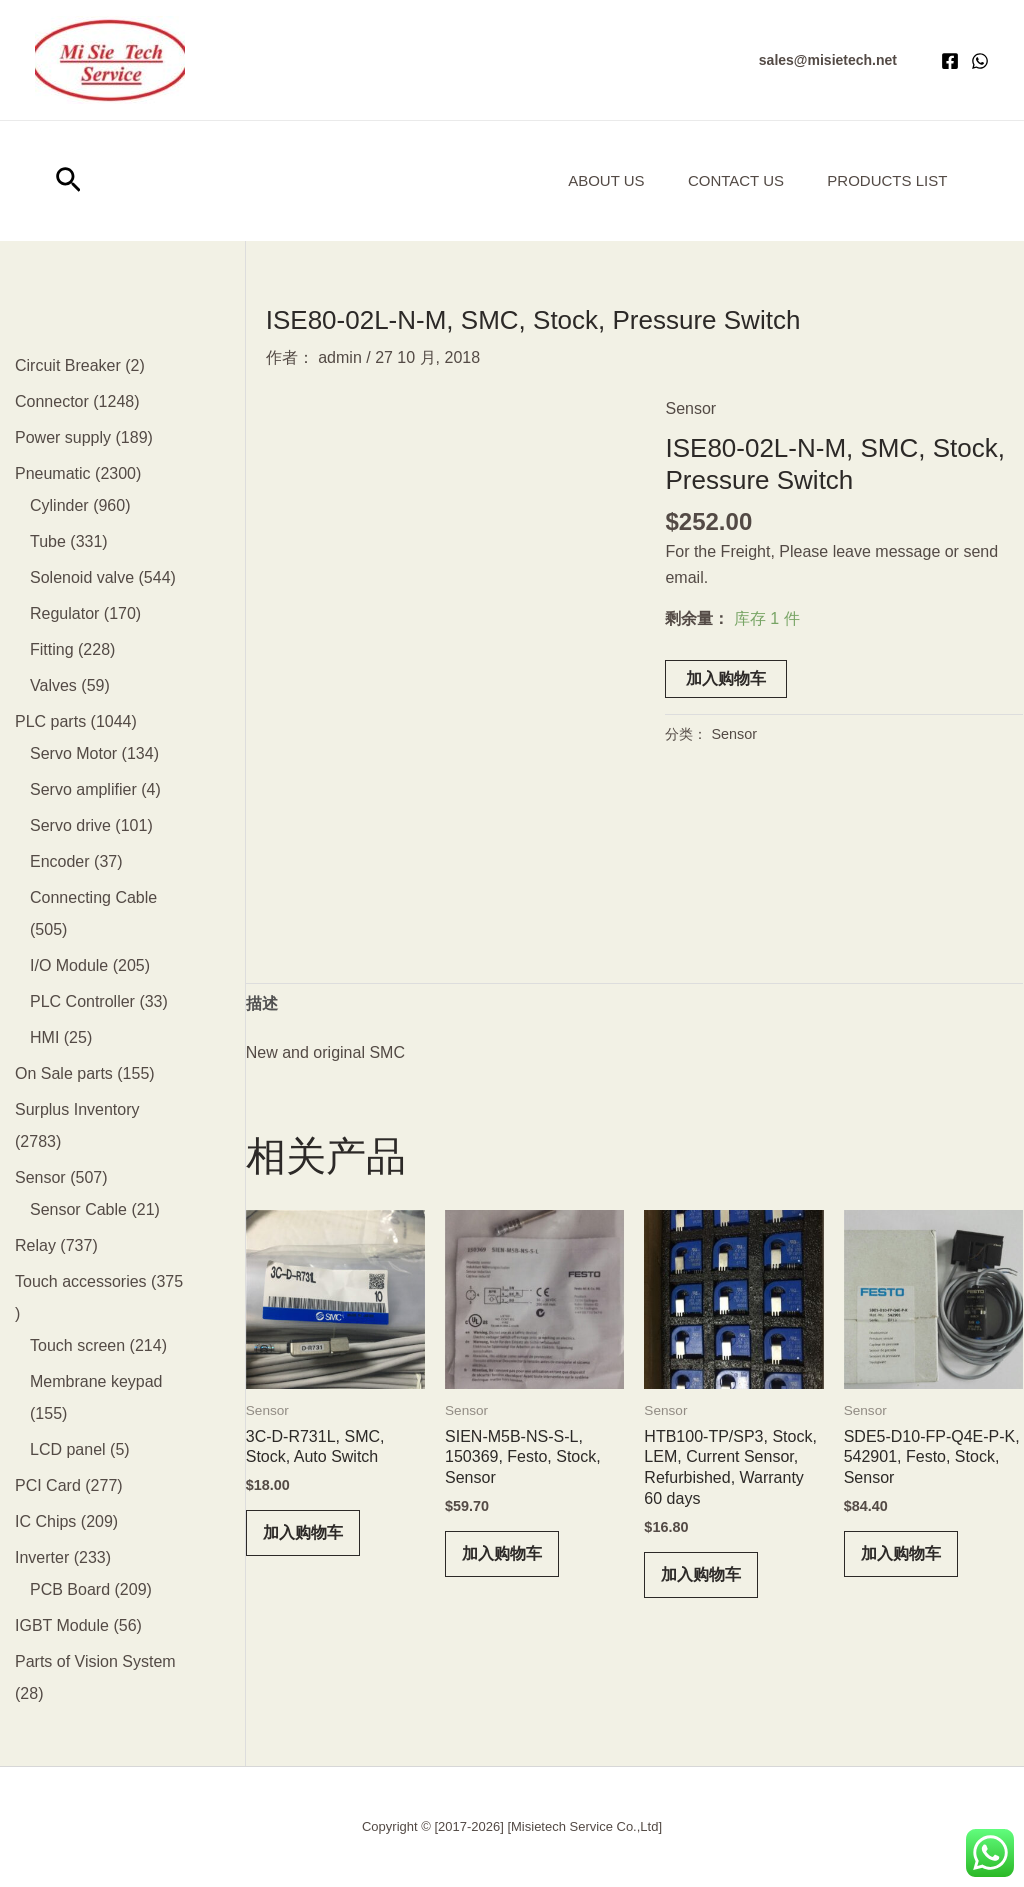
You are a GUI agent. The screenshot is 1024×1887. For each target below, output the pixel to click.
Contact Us (726, 180)
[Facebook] (950, 61)
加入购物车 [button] (303, 1532)
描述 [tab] (262, 1003)
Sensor (690, 408)
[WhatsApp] (980, 61)
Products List (884, 180)
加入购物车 (726, 678)
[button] (828, 60)
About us (589, 180)
